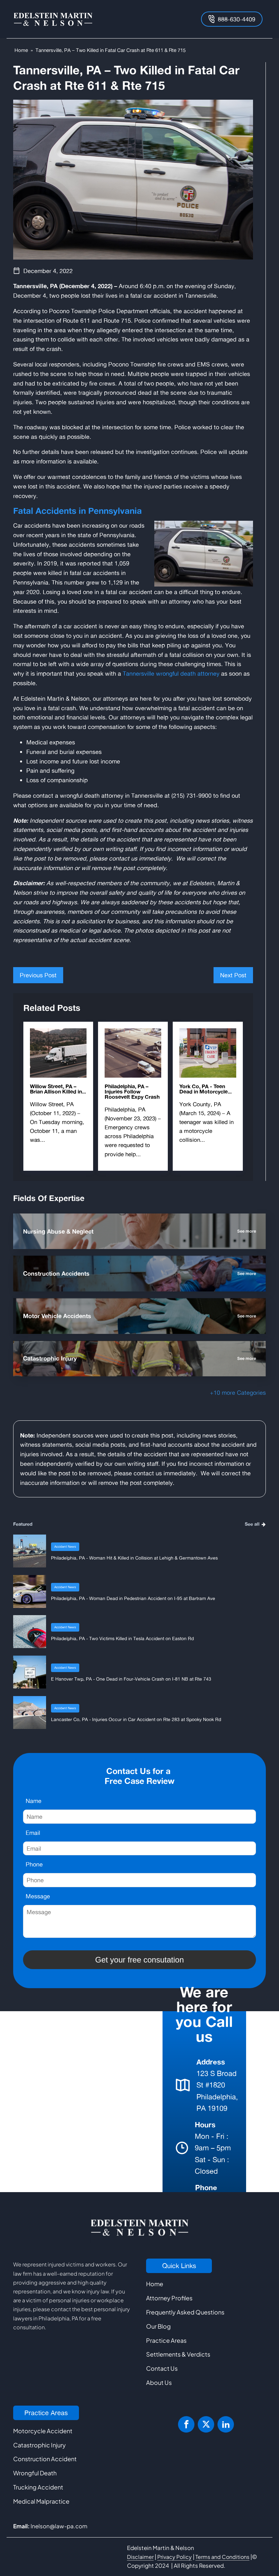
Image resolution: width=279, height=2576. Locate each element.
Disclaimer (140, 2556)
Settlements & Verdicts (178, 2354)
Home (21, 50)
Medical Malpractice (41, 2501)
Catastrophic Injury (39, 2445)
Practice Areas (166, 2340)
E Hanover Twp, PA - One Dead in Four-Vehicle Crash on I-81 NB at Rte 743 (131, 1679)
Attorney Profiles (169, 2298)
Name (33, 1800)
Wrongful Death (35, 2473)
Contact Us (162, 2368)
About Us (159, 2382)
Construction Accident (45, 2459)
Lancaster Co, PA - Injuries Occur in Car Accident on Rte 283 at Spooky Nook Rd (136, 1719)
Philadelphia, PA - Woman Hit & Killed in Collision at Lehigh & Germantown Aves (134, 1558)
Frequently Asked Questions (185, 2312)
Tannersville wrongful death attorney (171, 673)
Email (33, 1832)
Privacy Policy (174, 2556)
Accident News (65, 1546)
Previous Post (38, 975)
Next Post (233, 975)
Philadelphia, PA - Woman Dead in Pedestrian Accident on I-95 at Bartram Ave (133, 1598)
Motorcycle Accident (42, 2431)
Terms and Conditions (222, 2556)
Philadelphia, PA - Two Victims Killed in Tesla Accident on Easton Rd (122, 1638)
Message (38, 1896)
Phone (34, 1864)
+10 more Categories (238, 1392)
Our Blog (158, 2326)
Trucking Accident (38, 2487)
